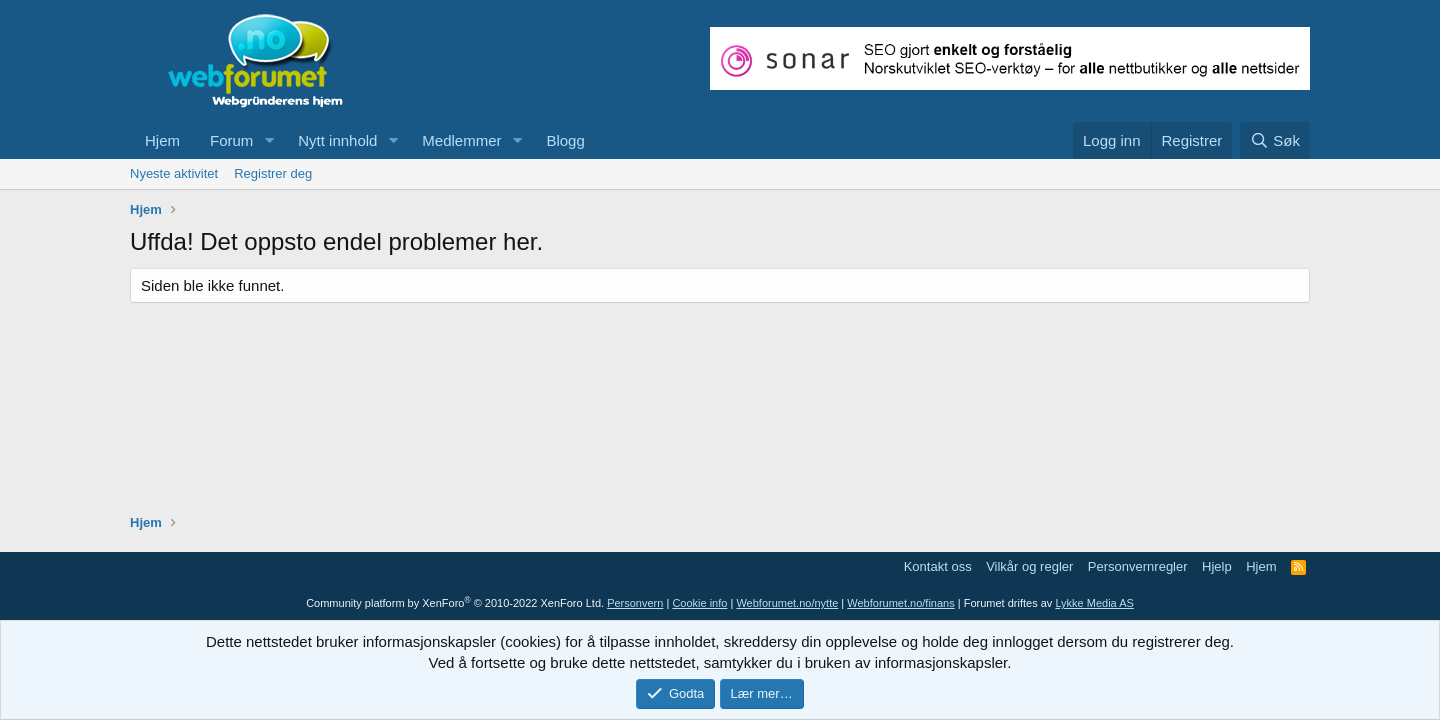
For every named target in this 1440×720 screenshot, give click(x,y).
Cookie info (699, 603)
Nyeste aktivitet (174, 173)
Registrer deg (273, 173)
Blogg (565, 140)
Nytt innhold (337, 140)
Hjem (162, 140)
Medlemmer (461, 140)
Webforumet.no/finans (900, 603)
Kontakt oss (938, 566)
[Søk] (1275, 140)
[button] (269, 140)
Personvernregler (1138, 566)
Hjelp (1217, 566)
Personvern (635, 603)
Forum (231, 140)
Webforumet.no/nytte (787, 603)
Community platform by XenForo (455, 603)
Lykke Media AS (1094, 603)
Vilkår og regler (1029, 566)
